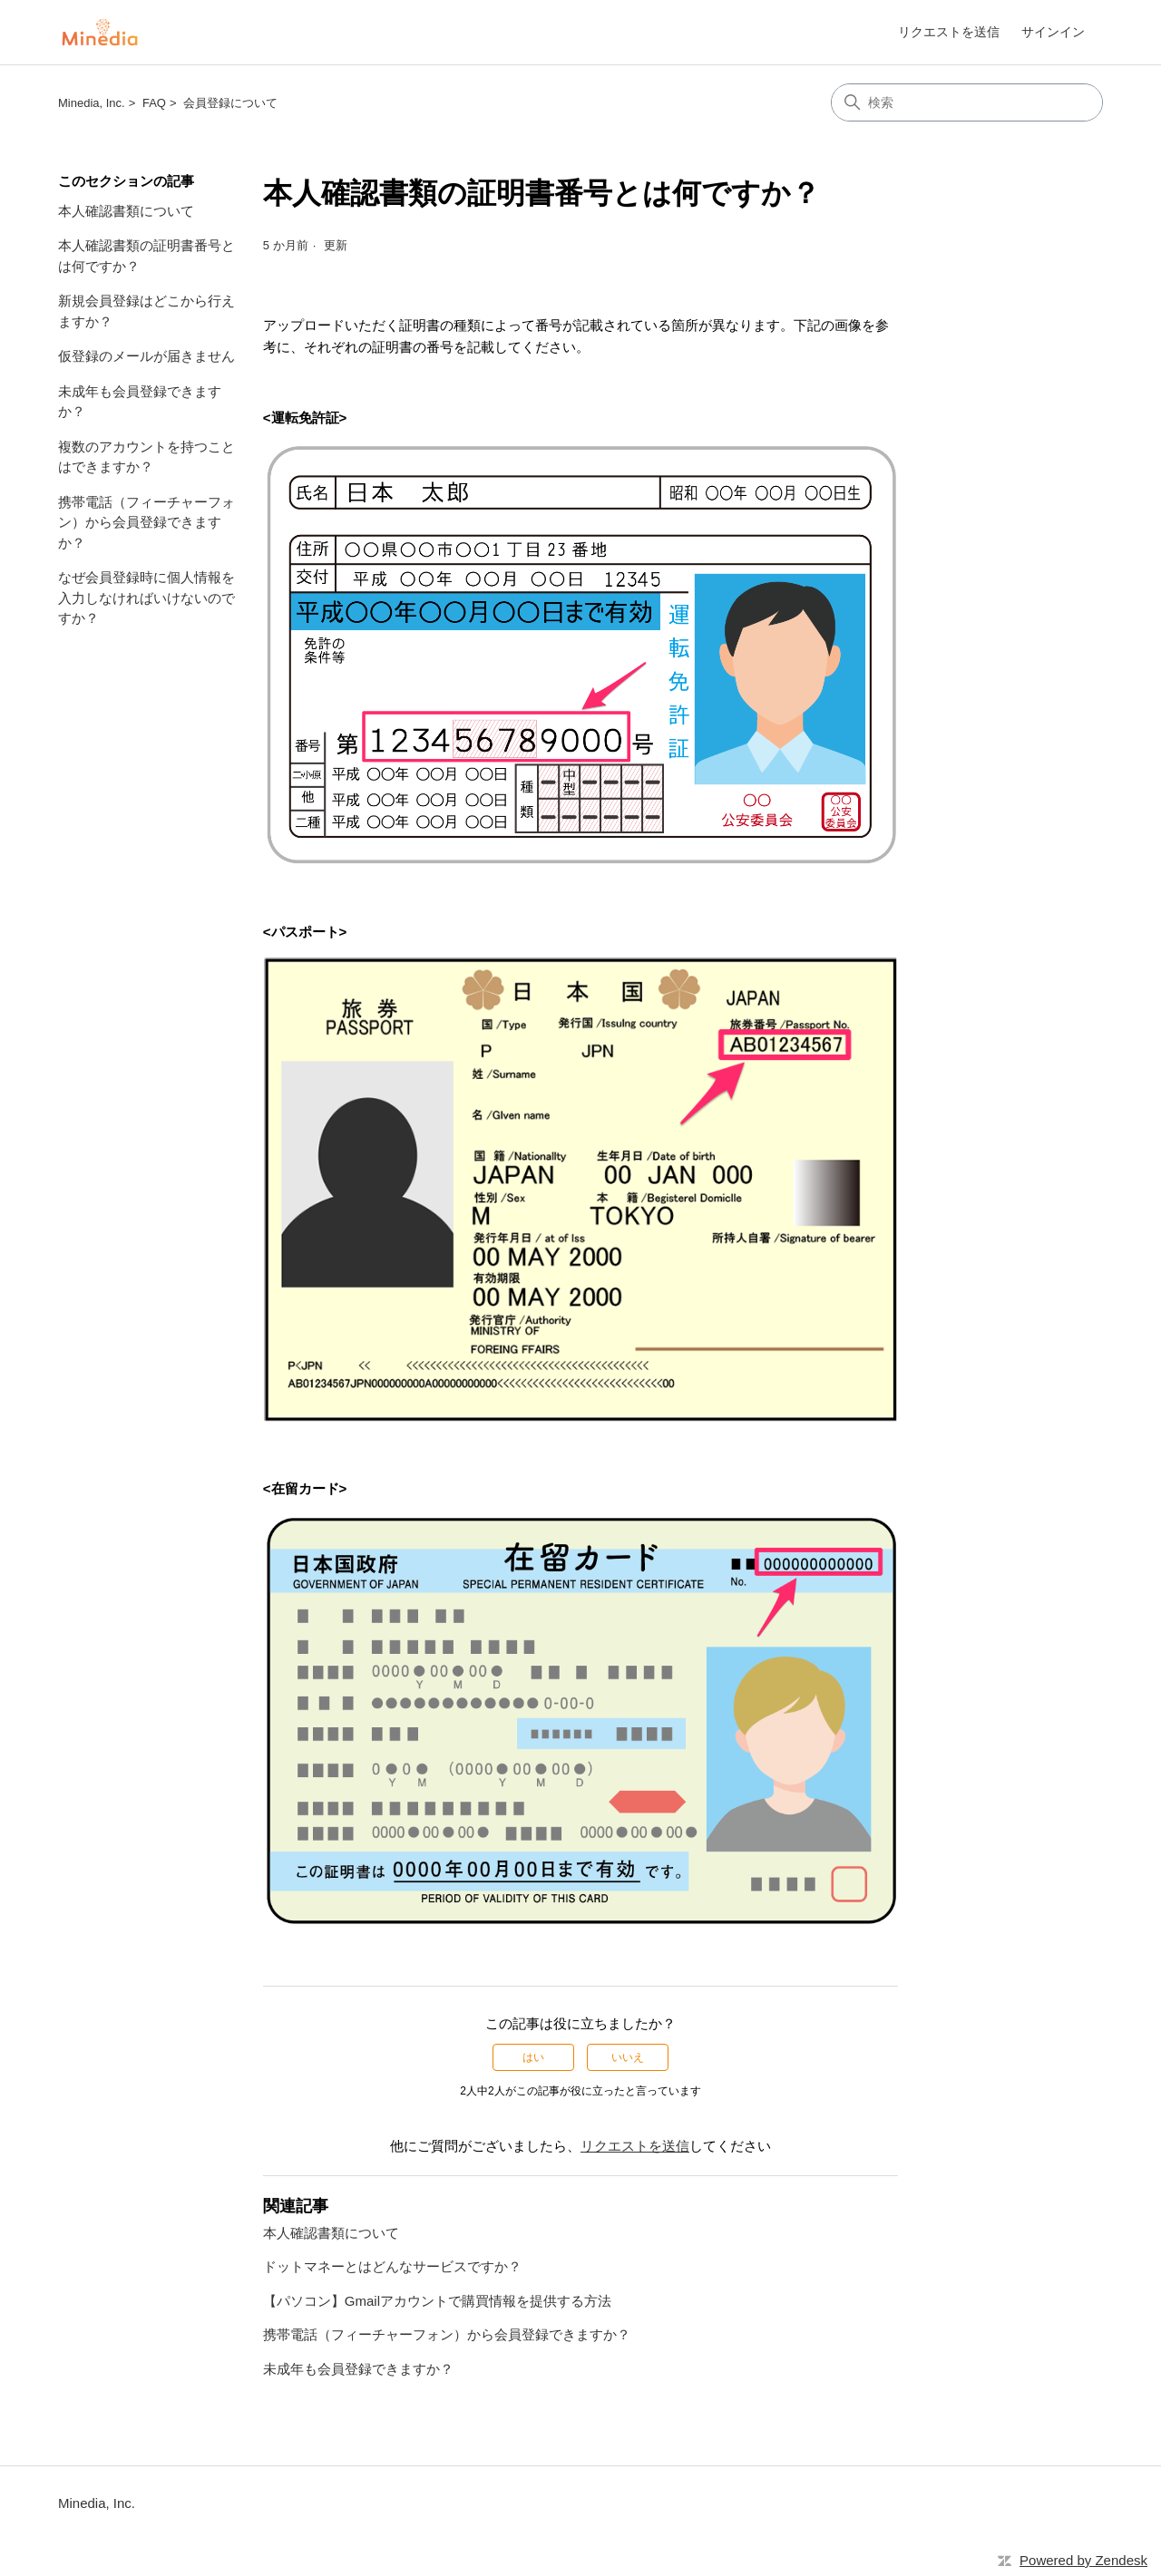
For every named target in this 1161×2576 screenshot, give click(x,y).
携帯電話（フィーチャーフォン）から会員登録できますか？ (146, 522)
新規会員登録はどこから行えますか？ (146, 311)
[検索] (967, 102)
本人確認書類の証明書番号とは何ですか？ (146, 256)
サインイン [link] (1053, 31)
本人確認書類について (126, 211)
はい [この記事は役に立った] (533, 2057)
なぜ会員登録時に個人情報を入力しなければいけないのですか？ (146, 597)
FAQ (154, 103)
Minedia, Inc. (91, 103)
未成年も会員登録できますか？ (139, 402)
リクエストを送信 (949, 31)
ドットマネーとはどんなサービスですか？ (392, 2266)
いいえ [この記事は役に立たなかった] (627, 2057)
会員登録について (230, 103)
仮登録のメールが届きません (146, 356)
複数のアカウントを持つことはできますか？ (146, 457)
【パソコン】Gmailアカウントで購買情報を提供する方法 (437, 2301)
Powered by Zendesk (1083, 2560)
